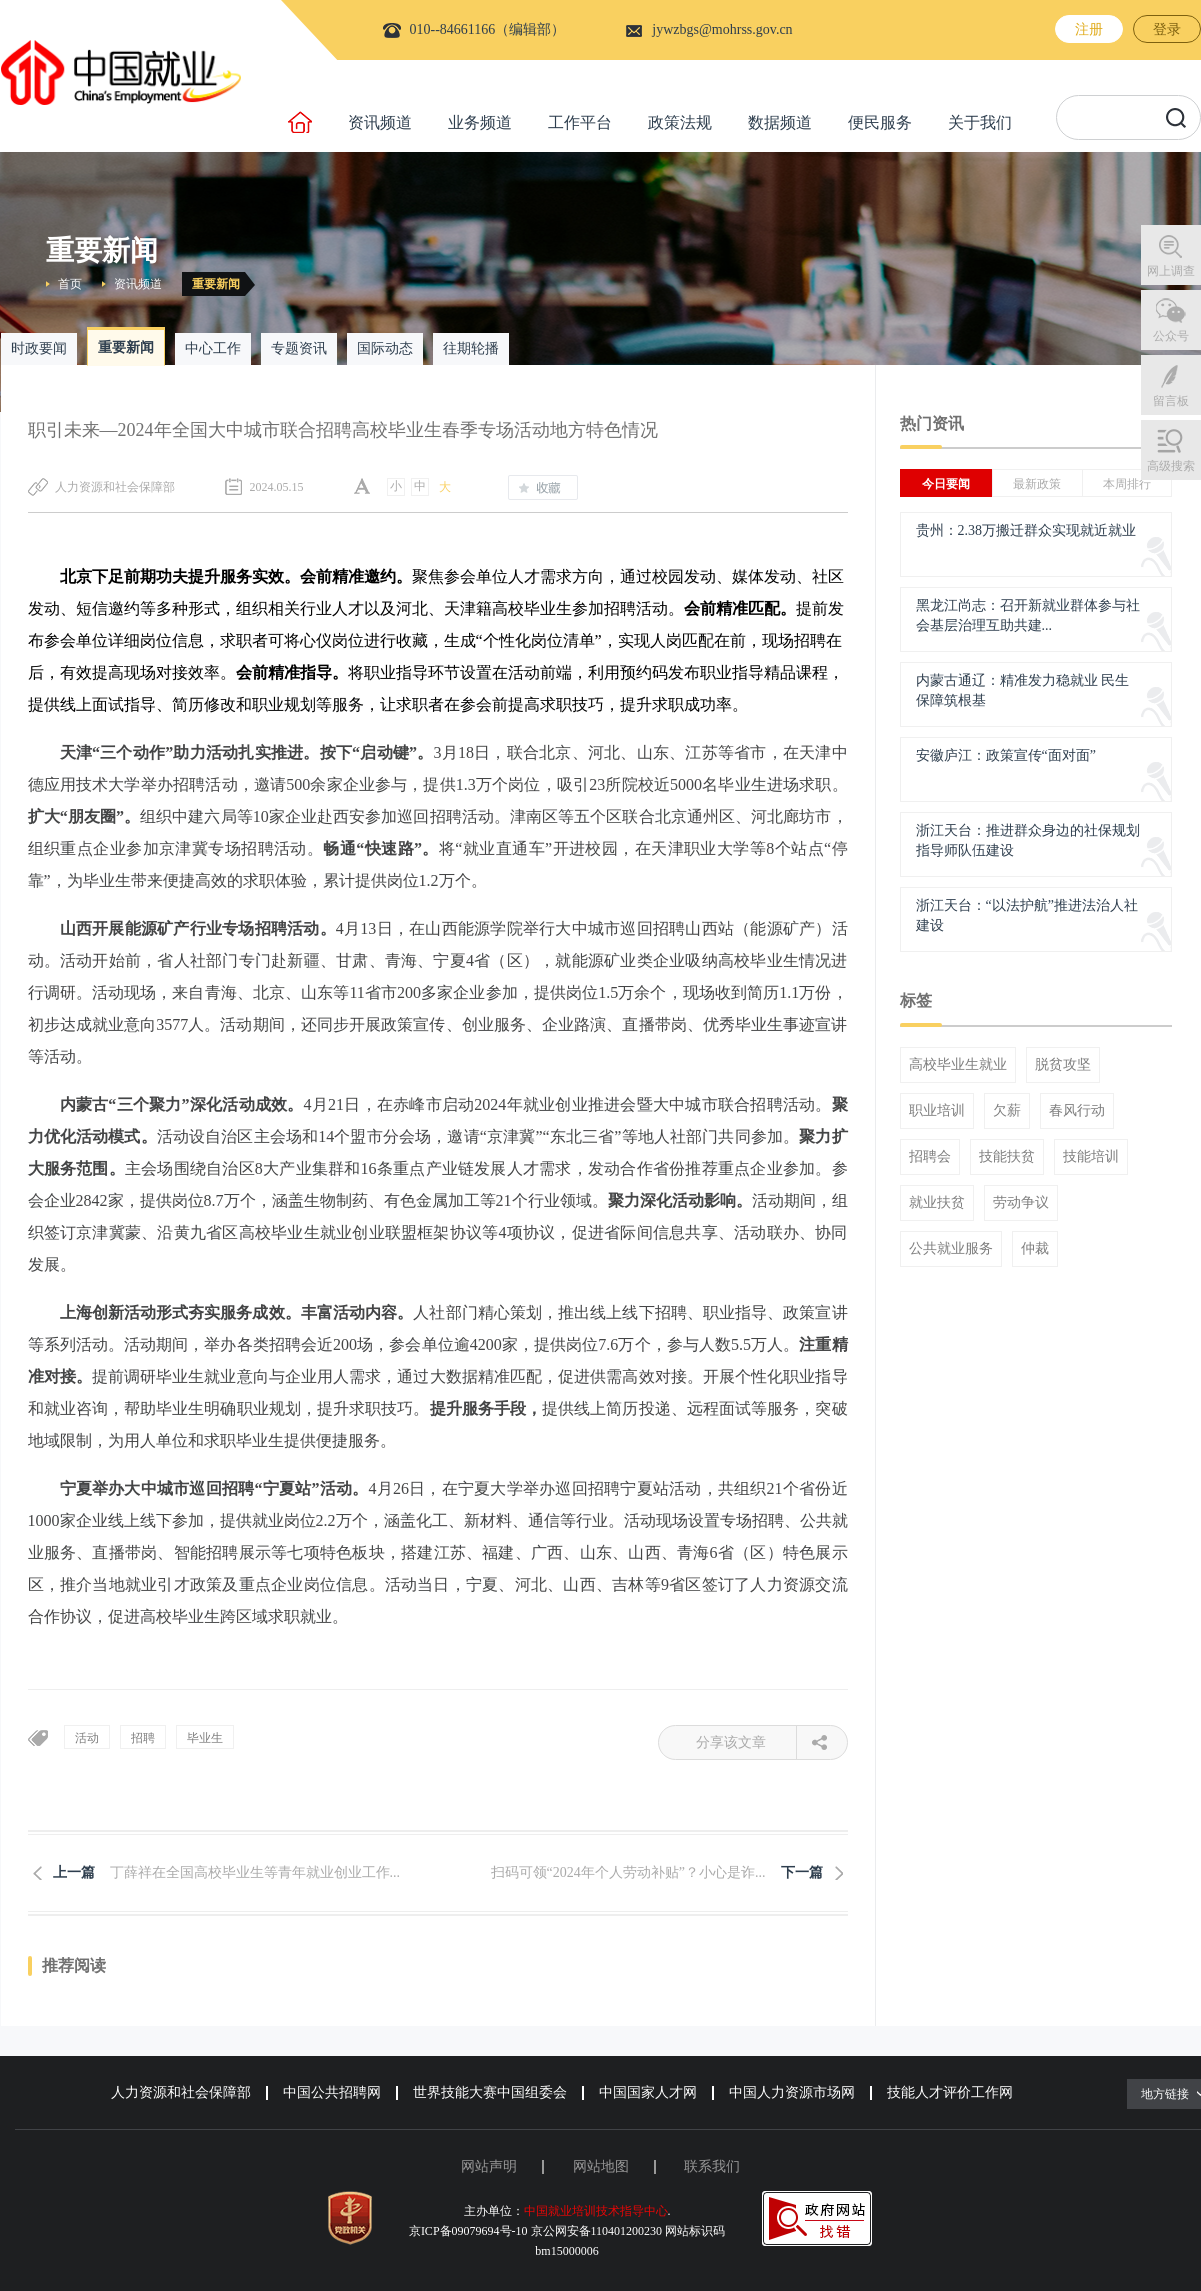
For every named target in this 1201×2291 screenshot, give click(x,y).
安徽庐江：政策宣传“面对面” (1006, 755)
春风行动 (1077, 1111)
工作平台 (580, 122)
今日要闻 (946, 484)
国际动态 (385, 348)
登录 (1167, 29)
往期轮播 (471, 348)
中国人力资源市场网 (792, 2092)
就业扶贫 (937, 1203)
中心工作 (213, 348)
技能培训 (1091, 1157)
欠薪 (1007, 1111)
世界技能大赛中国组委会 (490, 2092)
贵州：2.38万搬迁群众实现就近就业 (1026, 530)
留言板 (1171, 401)
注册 (1089, 29)
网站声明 (489, 2166)
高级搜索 (1171, 466)
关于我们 (980, 122)
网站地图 (601, 2166)
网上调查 (1171, 271)
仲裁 (1035, 1249)
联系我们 (712, 2166)
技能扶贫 (1007, 1157)
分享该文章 (746, 1742)
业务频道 (480, 122)
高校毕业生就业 (958, 1065)
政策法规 (680, 122)
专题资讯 (299, 348)
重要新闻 (216, 284)
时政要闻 (39, 348)
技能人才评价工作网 (950, 2092)
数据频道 (780, 122)
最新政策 (1037, 484)
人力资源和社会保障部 (181, 2092)
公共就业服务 (951, 1249)
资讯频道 (380, 122)
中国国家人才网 (648, 2092)
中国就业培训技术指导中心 (596, 2211)
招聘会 (930, 1157)
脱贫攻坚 (1063, 1065)
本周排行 (1127, 484)
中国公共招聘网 (332, 2092)
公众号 (1171, 336)
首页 (70, 284)
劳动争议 (1021, 1203)
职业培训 (937, 1111)
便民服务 (880, 122)
